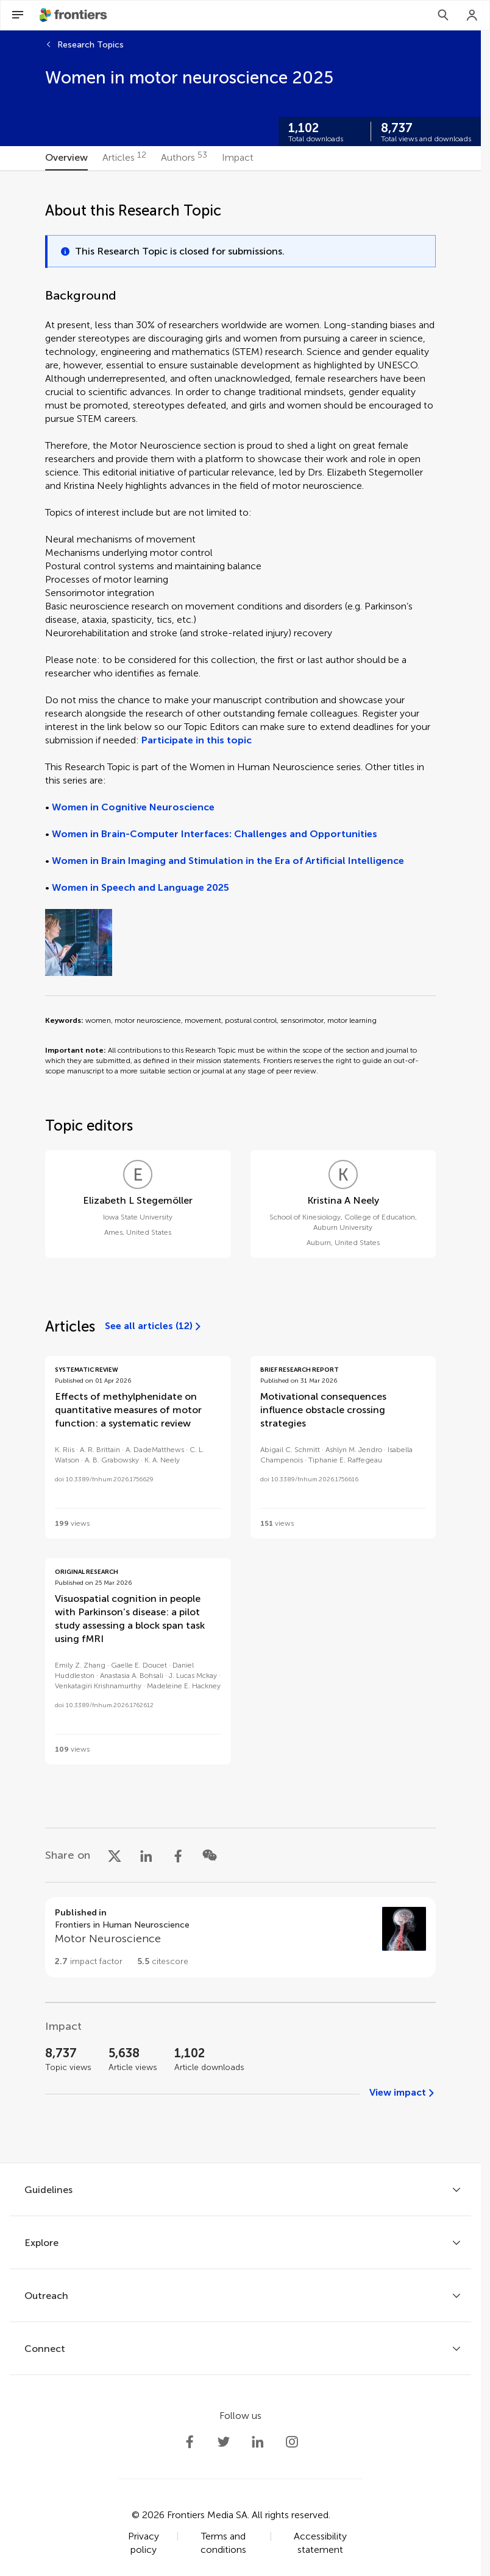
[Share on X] (114, 1855)
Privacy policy (143, 2542)
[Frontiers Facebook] (189, 2442)
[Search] (443, 15)
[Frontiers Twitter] (223, 2442)
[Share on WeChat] (209, 1855)
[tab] (66, 158)
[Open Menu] (17, 15)
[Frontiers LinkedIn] (257, 2442)
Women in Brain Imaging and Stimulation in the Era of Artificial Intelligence (228, 860)
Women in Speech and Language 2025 (140, 887)
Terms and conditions (223, 2542)
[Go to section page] (240, 1937)
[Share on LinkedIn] (146, 1855)
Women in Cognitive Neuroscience (133, 807)
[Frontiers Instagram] (292, 2442)
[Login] (472, 15)
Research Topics (90, 45)
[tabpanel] (240, 1167)
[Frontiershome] (74, 15)
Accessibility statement (320, 2542)
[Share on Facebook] (178, 1855)
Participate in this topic (196, 740)
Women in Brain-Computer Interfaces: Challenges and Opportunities (214, 834)
